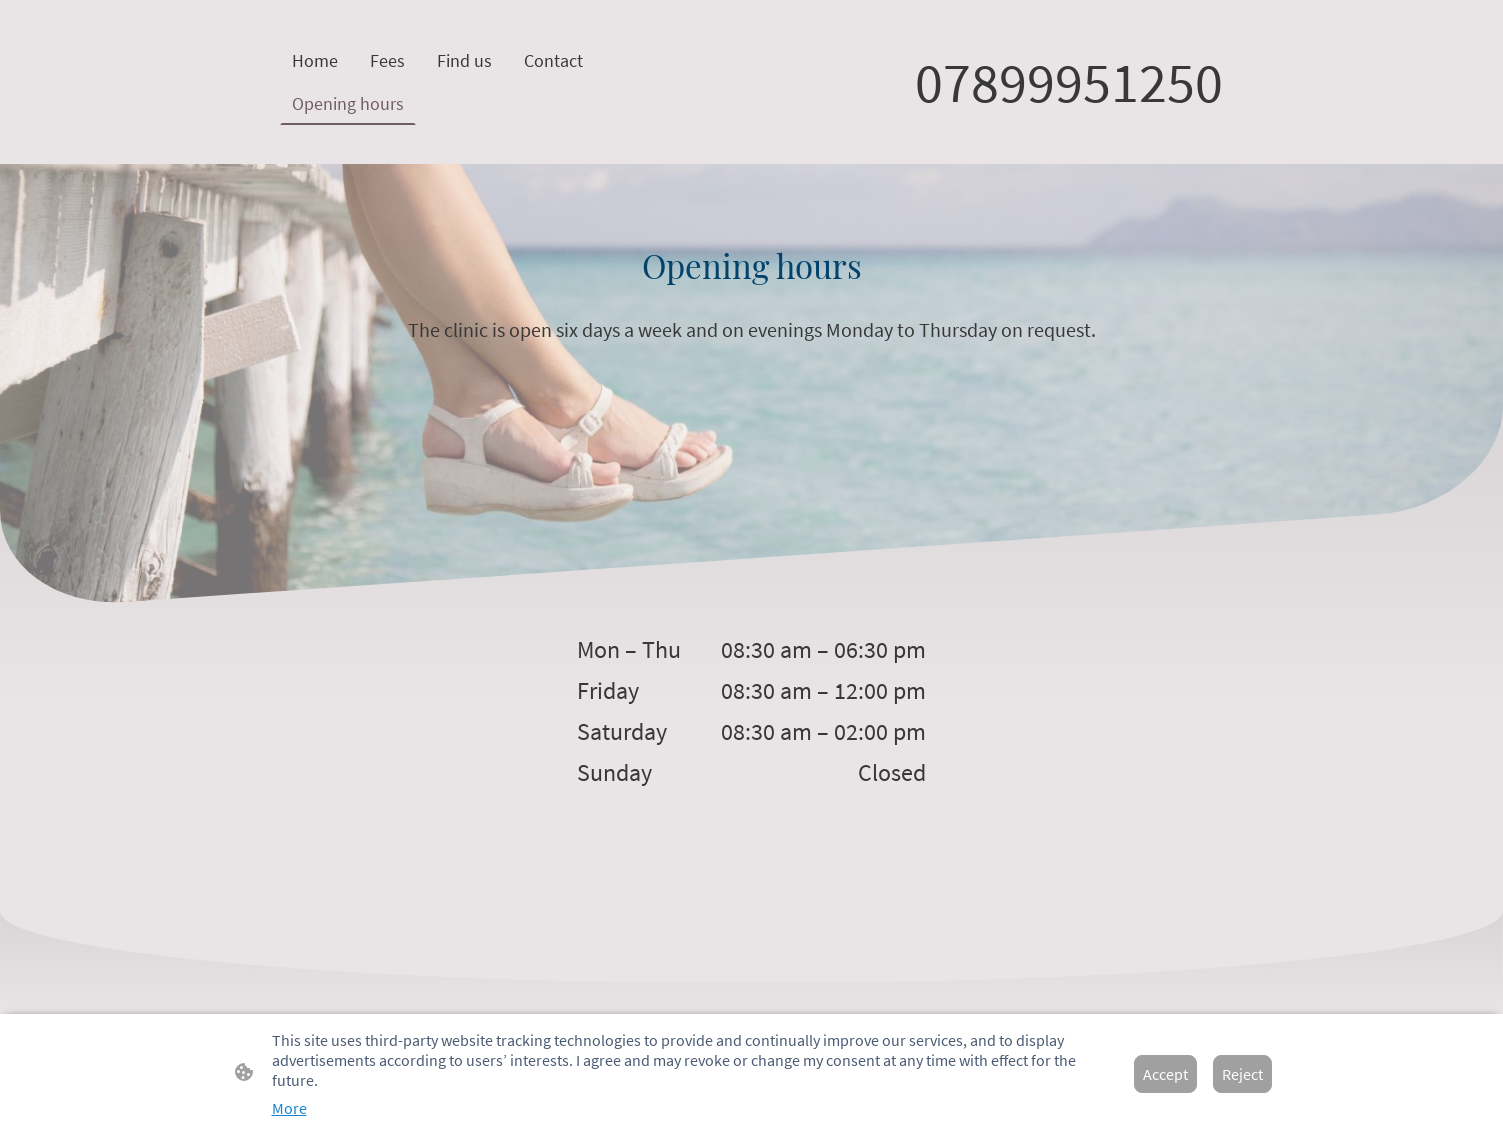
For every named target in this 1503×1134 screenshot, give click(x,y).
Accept (1165, 1074)
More (289, 1108)
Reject (1242, 1074)
